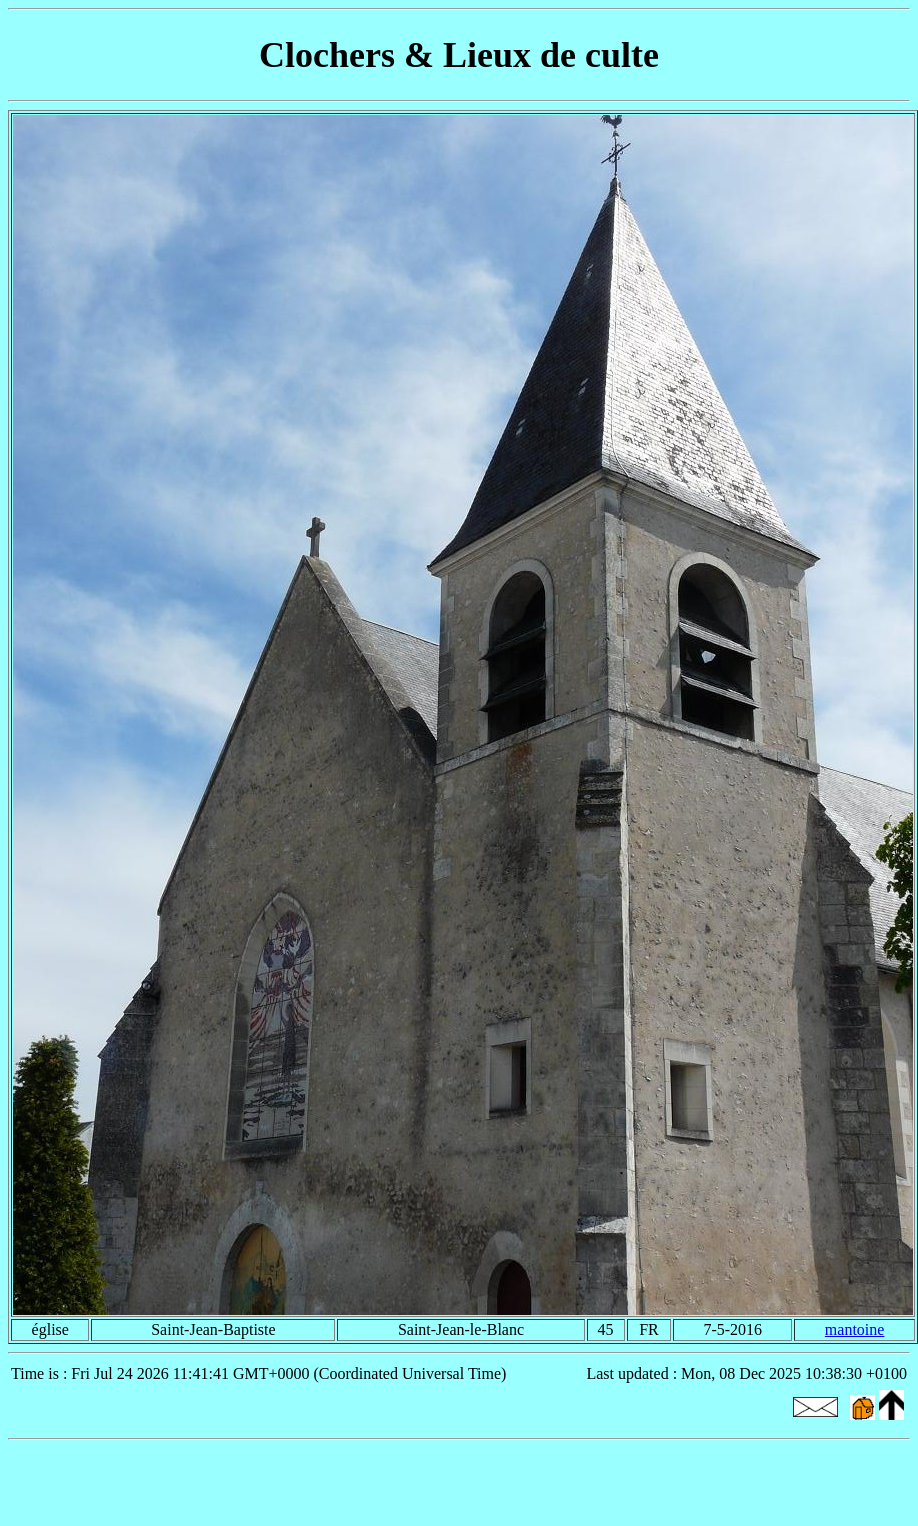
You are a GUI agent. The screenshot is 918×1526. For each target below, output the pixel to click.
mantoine (855, 1329)
